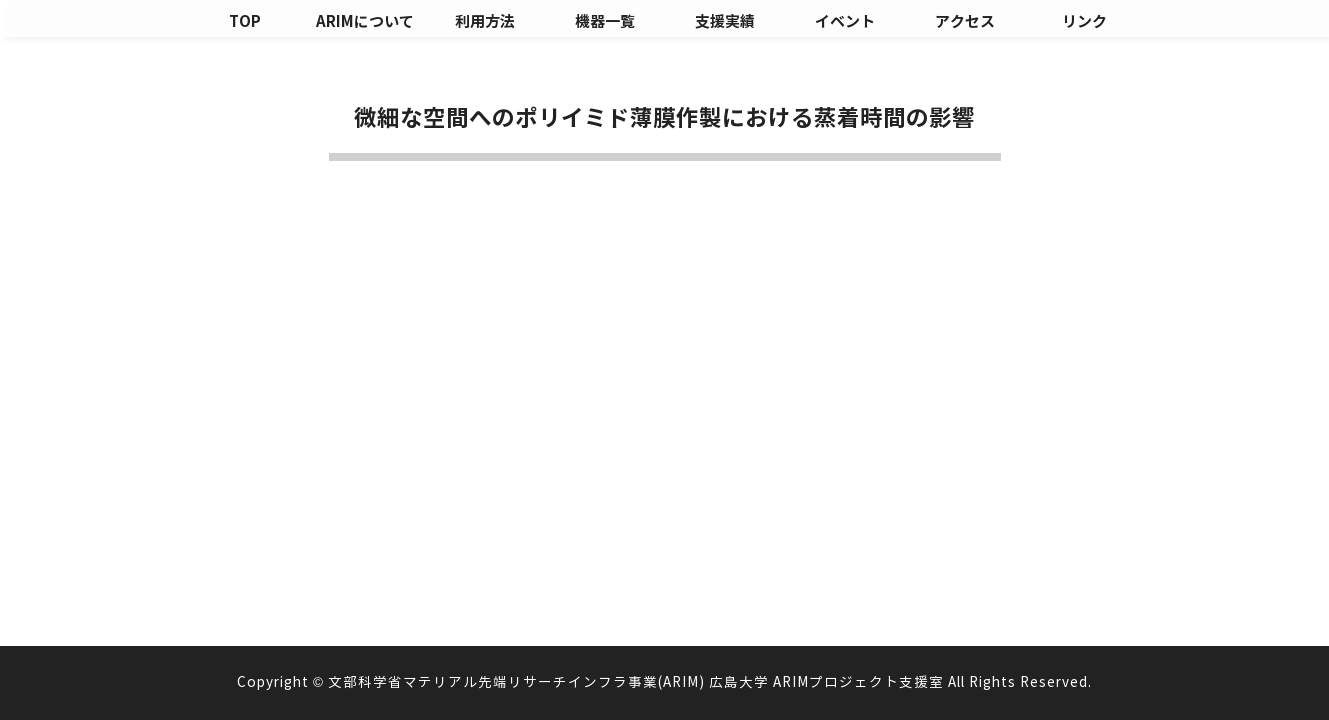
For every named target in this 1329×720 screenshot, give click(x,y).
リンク (1084, 21)
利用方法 (485, 21)
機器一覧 (605, 21)
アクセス (965, 21)
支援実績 (725, 21)
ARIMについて (365, 21)
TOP (245, 21)
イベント (845, 21)
